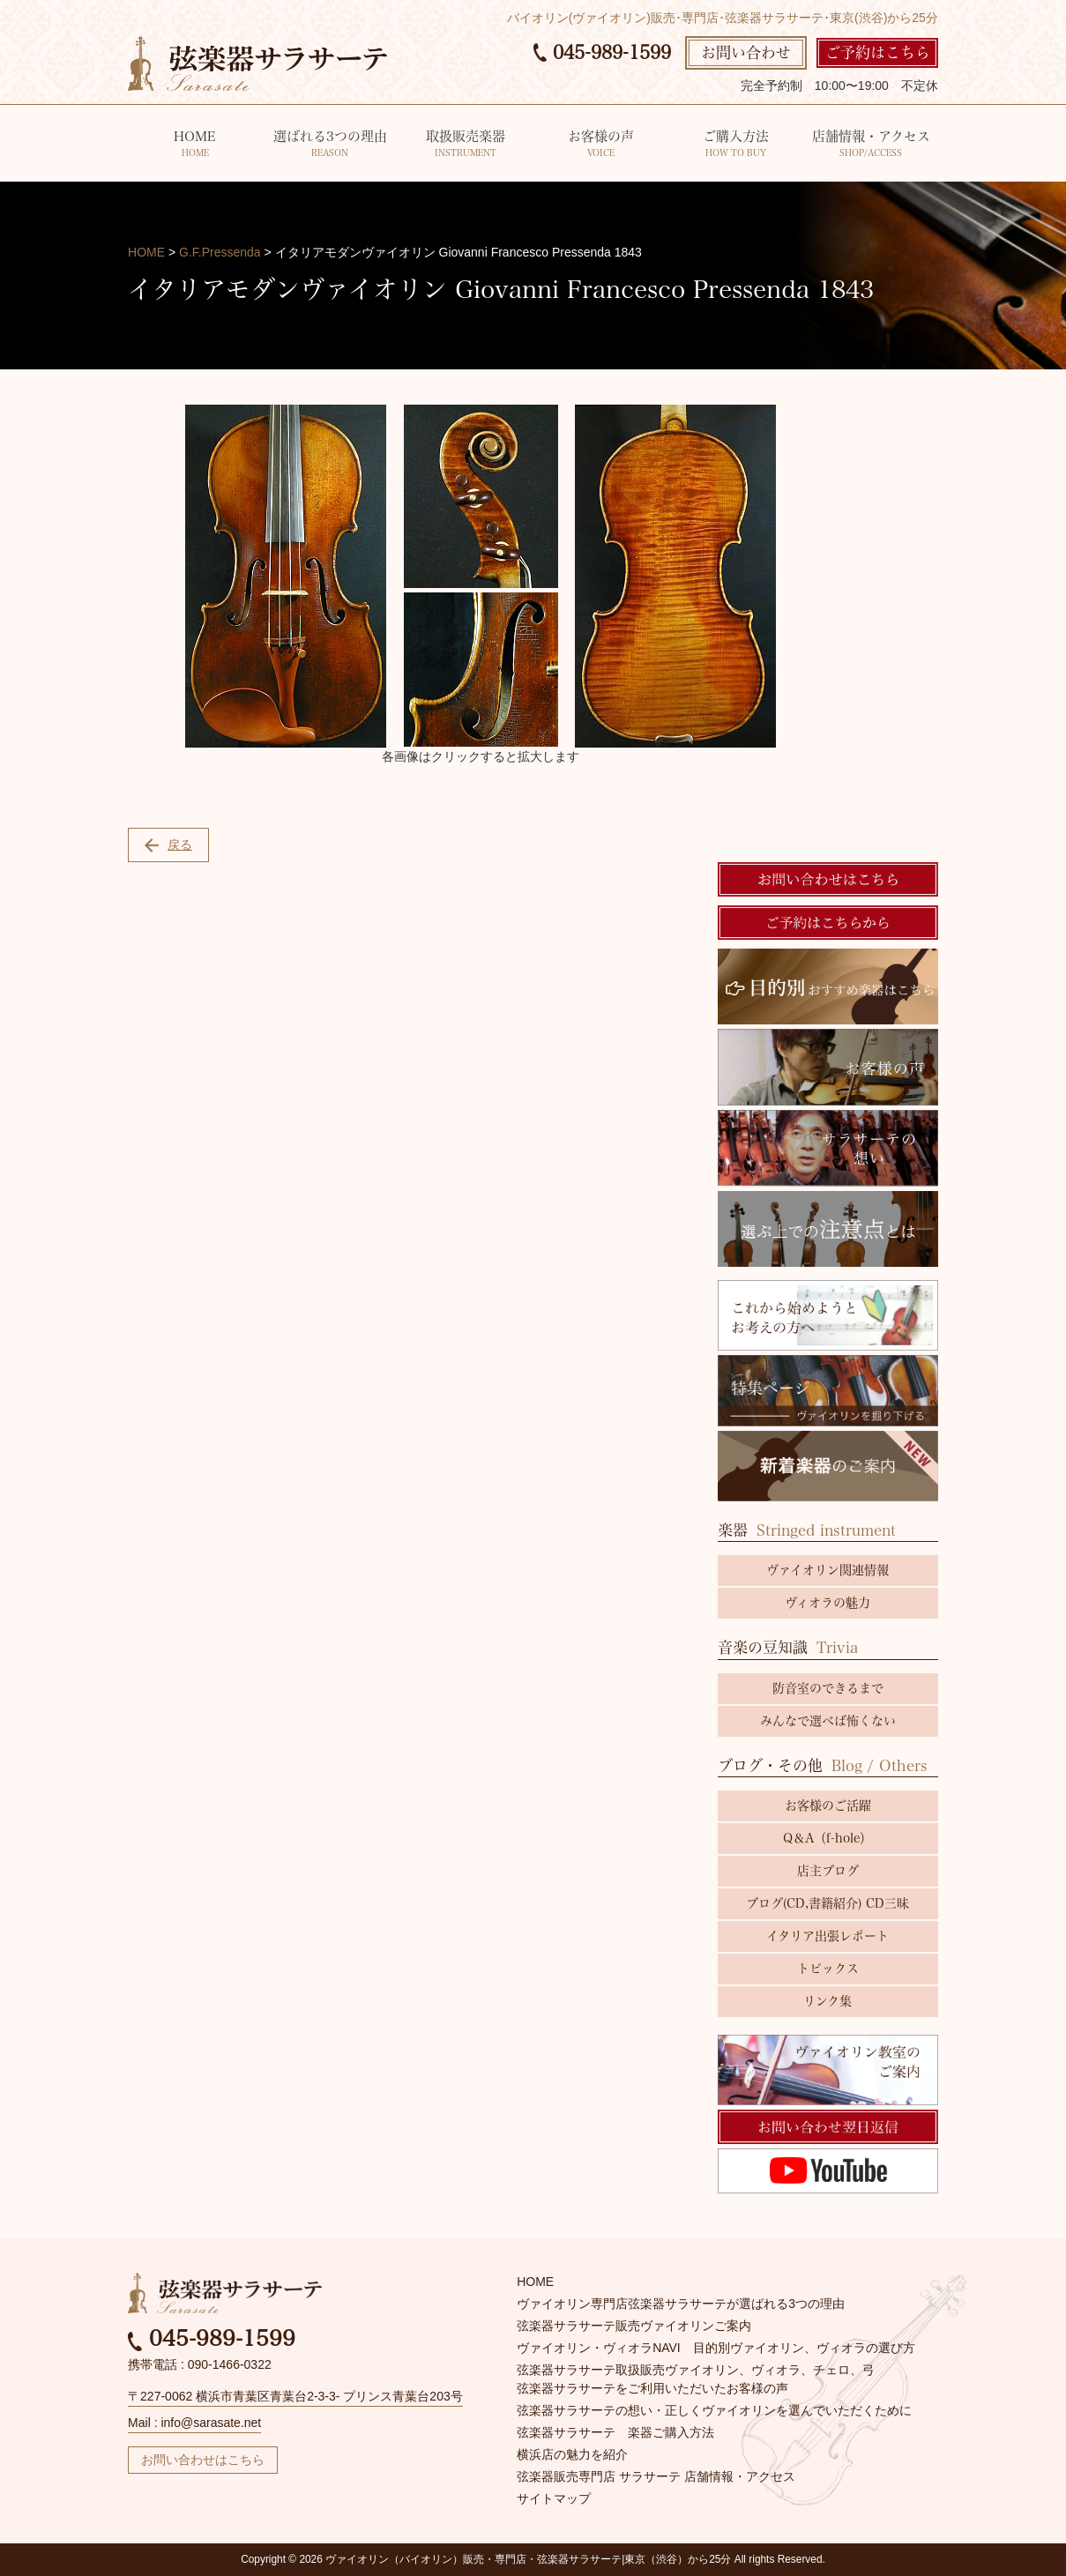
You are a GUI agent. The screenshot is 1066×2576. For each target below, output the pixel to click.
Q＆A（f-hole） (827, 1838)
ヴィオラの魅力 (827, 1603)
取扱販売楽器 (466, 145)
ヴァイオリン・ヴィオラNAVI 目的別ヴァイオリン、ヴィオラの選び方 (716, 2348)
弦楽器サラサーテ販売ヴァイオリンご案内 (634, 2326)
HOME (195, 145)
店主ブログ (828, 1871)
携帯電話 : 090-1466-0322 (200, 2364)
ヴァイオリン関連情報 (827, 1570)
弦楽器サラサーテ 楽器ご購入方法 (615, 2432)
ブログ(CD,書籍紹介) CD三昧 (827, 1903)
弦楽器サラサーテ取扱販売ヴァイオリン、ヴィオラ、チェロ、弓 (696, 2370)
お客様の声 (600, 145)
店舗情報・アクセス (871, 145)
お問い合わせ (746, 52)
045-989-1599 (602, 52)
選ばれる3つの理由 (330, 145)
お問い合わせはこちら (203, 2460)
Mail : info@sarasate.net (194, 2423)
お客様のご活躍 (828, 1805)
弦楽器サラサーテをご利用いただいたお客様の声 (652, 2388)
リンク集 (827, 2001)
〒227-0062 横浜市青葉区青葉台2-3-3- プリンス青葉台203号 (295, 2396)
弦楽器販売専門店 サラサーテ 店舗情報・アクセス (656, 2476)
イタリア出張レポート (827, 1936)
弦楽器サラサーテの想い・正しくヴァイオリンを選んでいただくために (714, 2410)
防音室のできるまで (827, 1688)
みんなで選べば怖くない (828, 1721)
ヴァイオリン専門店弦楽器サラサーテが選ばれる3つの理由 (681, 2304)
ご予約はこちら (877, 52)
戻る (168, 845)
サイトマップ (554, 2498)
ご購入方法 (735, 145)
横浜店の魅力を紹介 (572, 2454)
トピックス (828, 1968)
